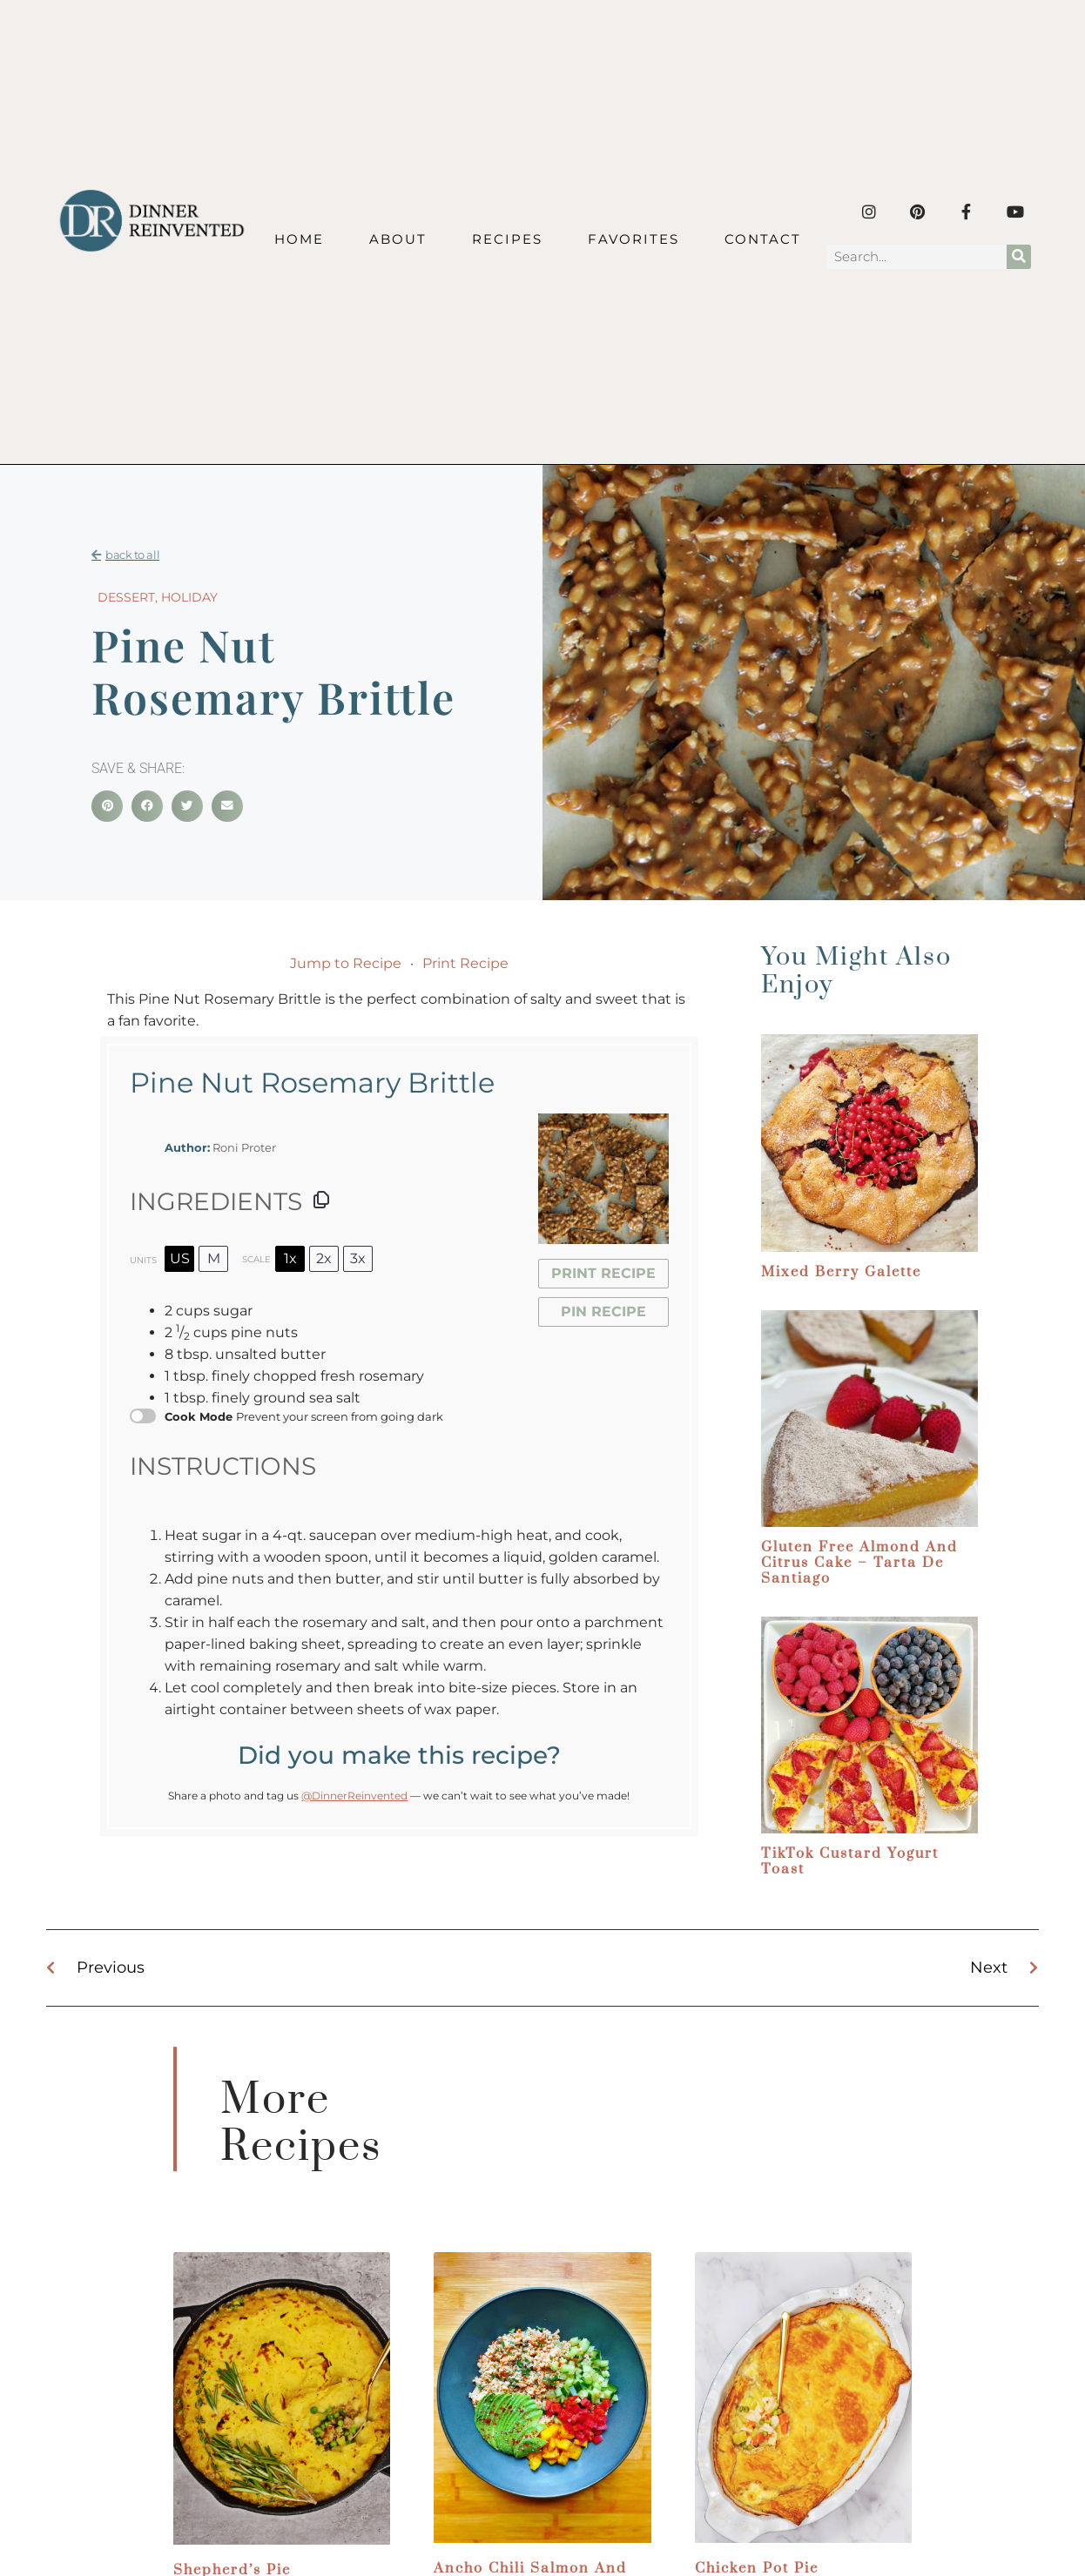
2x (324, 1258)
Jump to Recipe (345, 963)
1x (290, 1258)
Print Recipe (465, 963)
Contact (762, 239)
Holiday (189, 597)
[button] (107, 806)
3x (358, 1258)
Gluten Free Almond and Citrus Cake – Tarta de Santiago (859, 1562)
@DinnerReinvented (354, 1795)
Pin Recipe (603, 1311)
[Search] (1019, 257)
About (398, 239)
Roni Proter (244, 1147)
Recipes (507, 239)
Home (299, 239)
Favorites (633, 239)
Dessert (126, 597)
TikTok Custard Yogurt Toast (850, 1861)
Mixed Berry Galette (841, 1272)
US (180, 1258)
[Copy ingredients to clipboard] (321, 1199)
